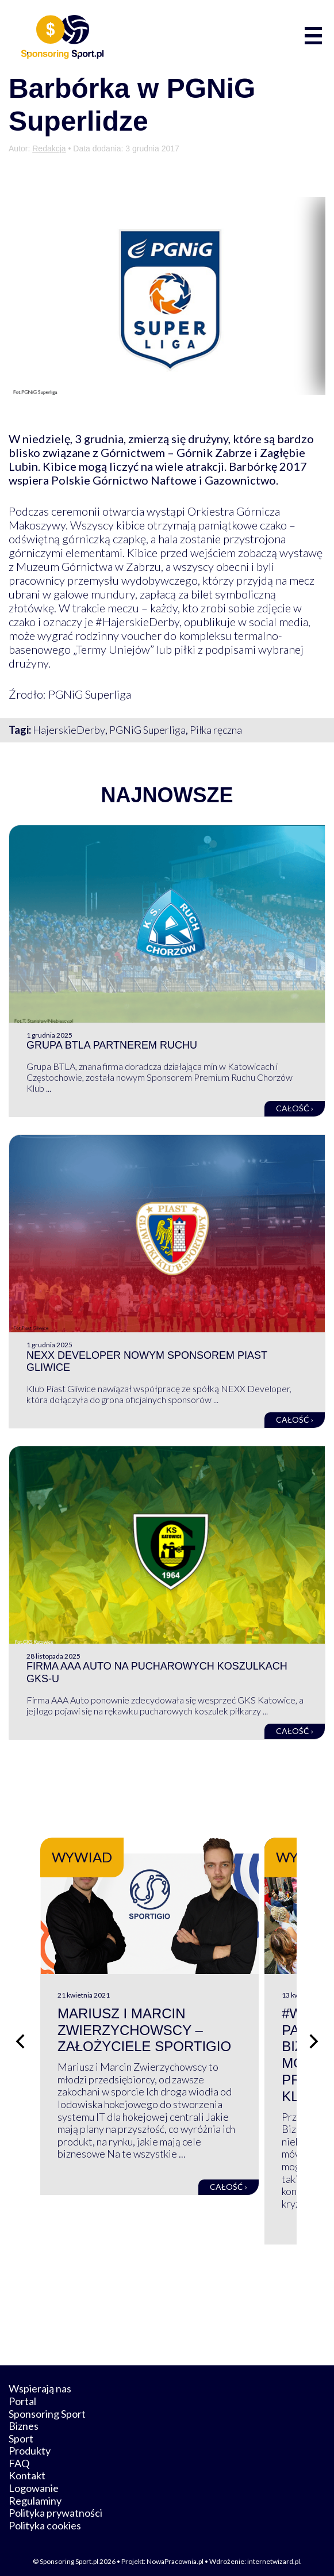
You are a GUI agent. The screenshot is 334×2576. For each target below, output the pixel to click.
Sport (21, 2431)
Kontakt (27, 2468)
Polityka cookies (45, 2518)
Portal (22, 2394)
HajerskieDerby (69, 729)
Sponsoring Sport (47, 2406)
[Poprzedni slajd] (20, 2037)
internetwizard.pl (273, 2554)
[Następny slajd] (313, 2037)
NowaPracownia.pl (175, 2554)
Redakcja (49, 148)
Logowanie (34, 2481)
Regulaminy (35, 2493)
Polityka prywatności (55, 2505)
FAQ (19, 2455)
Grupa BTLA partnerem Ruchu (111, 1045)
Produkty (30, 2443)
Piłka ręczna (216, 729)
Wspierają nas (40, 2381)
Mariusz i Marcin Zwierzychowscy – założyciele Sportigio (144, 2052)
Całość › (294, 1108)
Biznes (24, 2419)
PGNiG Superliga (147, 729)
